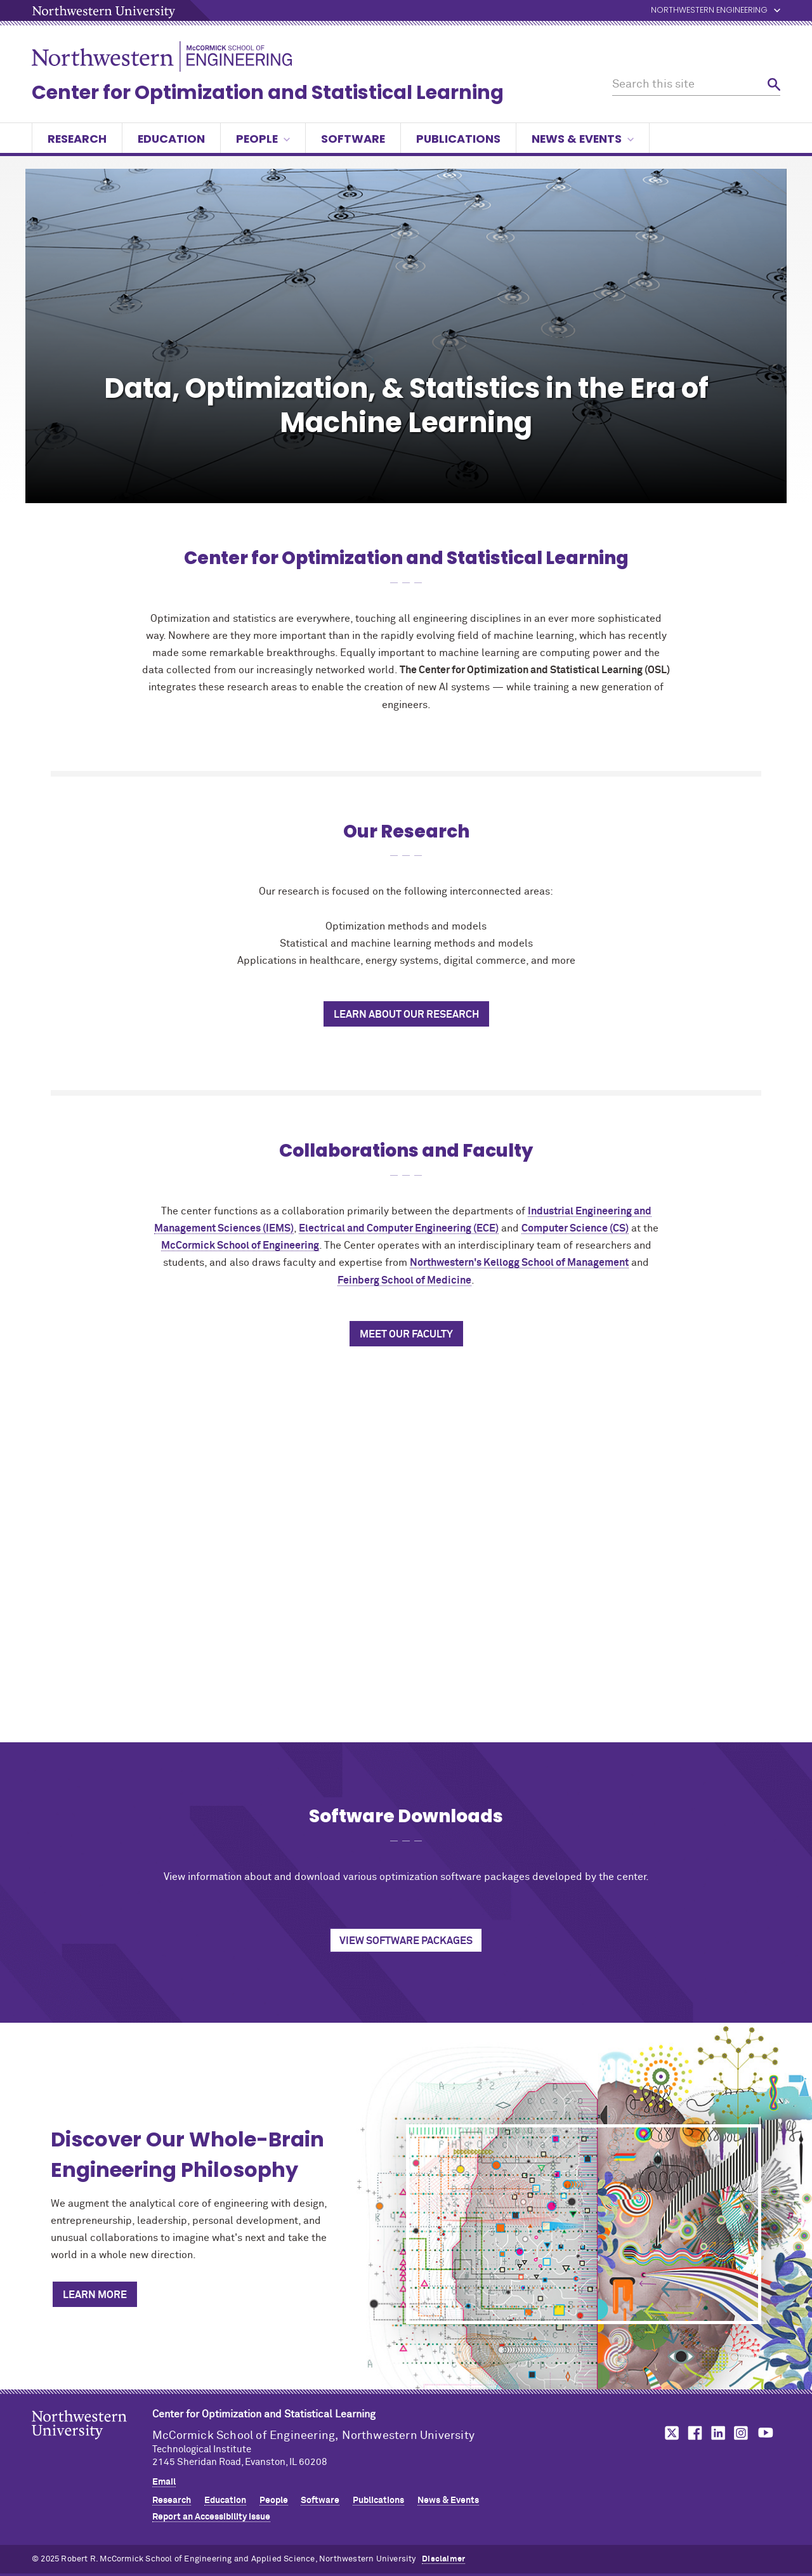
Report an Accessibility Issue (211, 2517)
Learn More (95, 2295)
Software (353, 139)
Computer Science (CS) (575, 1228)
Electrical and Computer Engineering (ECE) (399, 1228)
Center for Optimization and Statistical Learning (268, 92)
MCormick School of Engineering (240, 1245)
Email (164, 2482)
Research (77, 139)
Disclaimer (443, 2559)
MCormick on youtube (765, 2433)
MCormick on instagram (741, 2433)
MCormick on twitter (669, 2433)
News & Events (583, 139)
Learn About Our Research (406, 1014)
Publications (458, 139)
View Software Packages (406, 1941)
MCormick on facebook (693, 2433)
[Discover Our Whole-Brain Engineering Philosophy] (583, 2224)
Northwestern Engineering (709, 10)
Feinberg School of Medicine (404, 1280)
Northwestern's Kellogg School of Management (519, 1263)
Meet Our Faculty (406, 1334)
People (263, 139)
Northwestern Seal (92, 2445)
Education (171, 139)
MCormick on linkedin (717, 2433)
